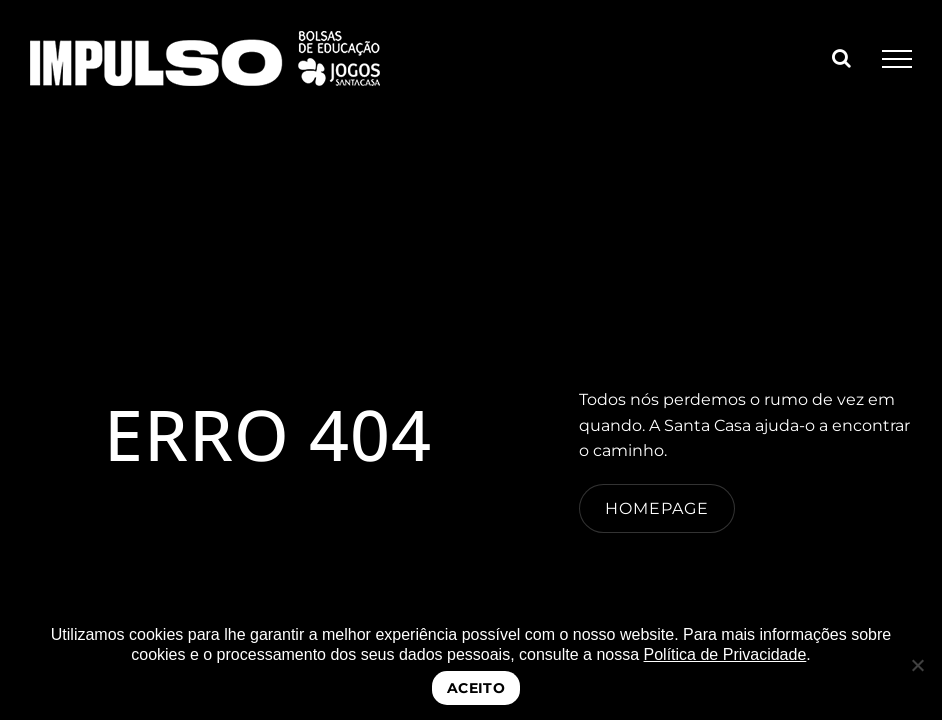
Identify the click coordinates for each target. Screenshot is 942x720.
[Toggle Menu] (897, 59)
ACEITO (476, 688)
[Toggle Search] (841, 58)
